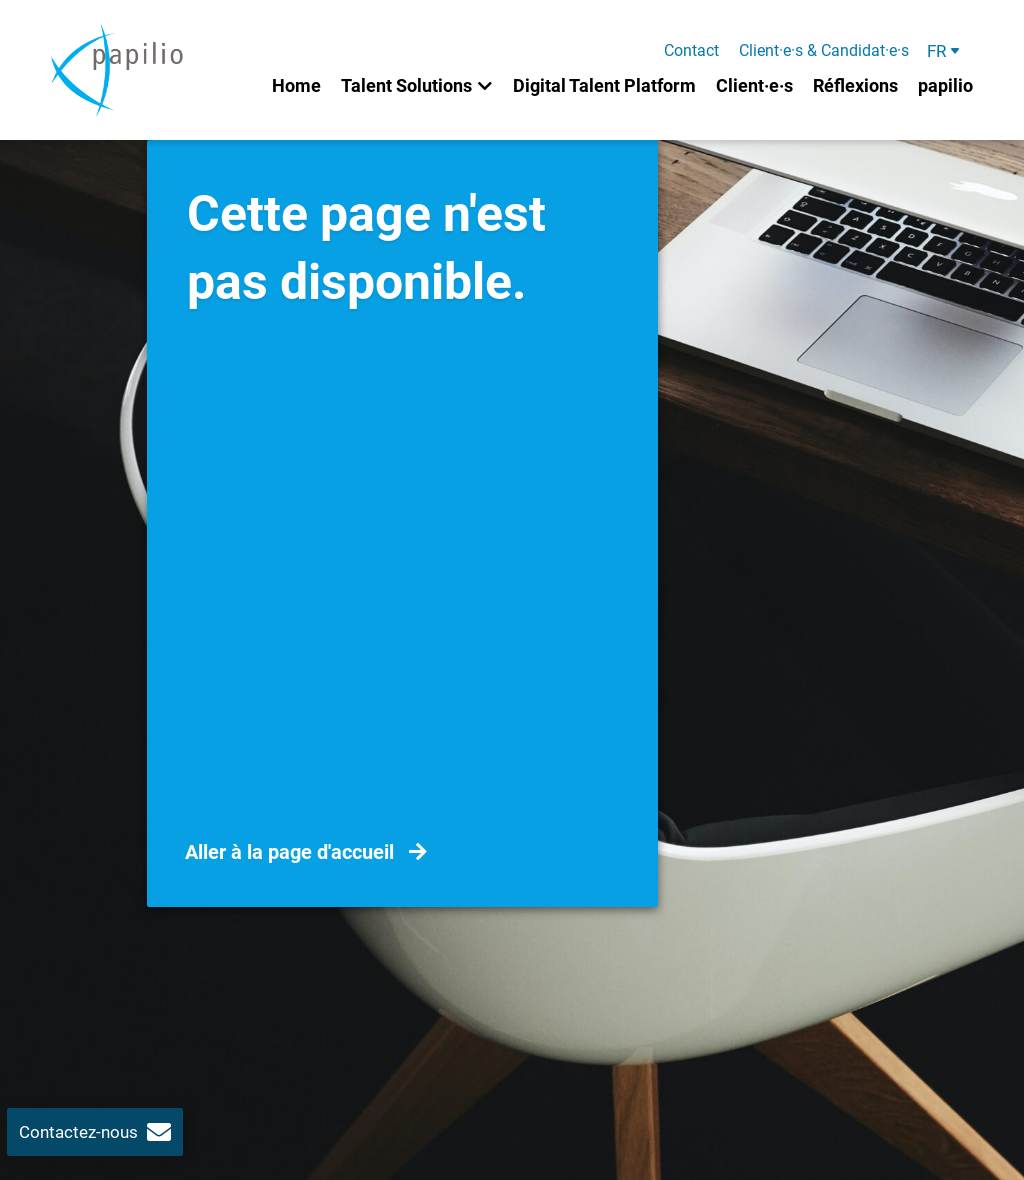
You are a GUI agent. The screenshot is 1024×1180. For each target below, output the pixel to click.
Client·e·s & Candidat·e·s (824, 51)
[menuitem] (944, 51)
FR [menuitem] (936, 51)
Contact (691, 51)
